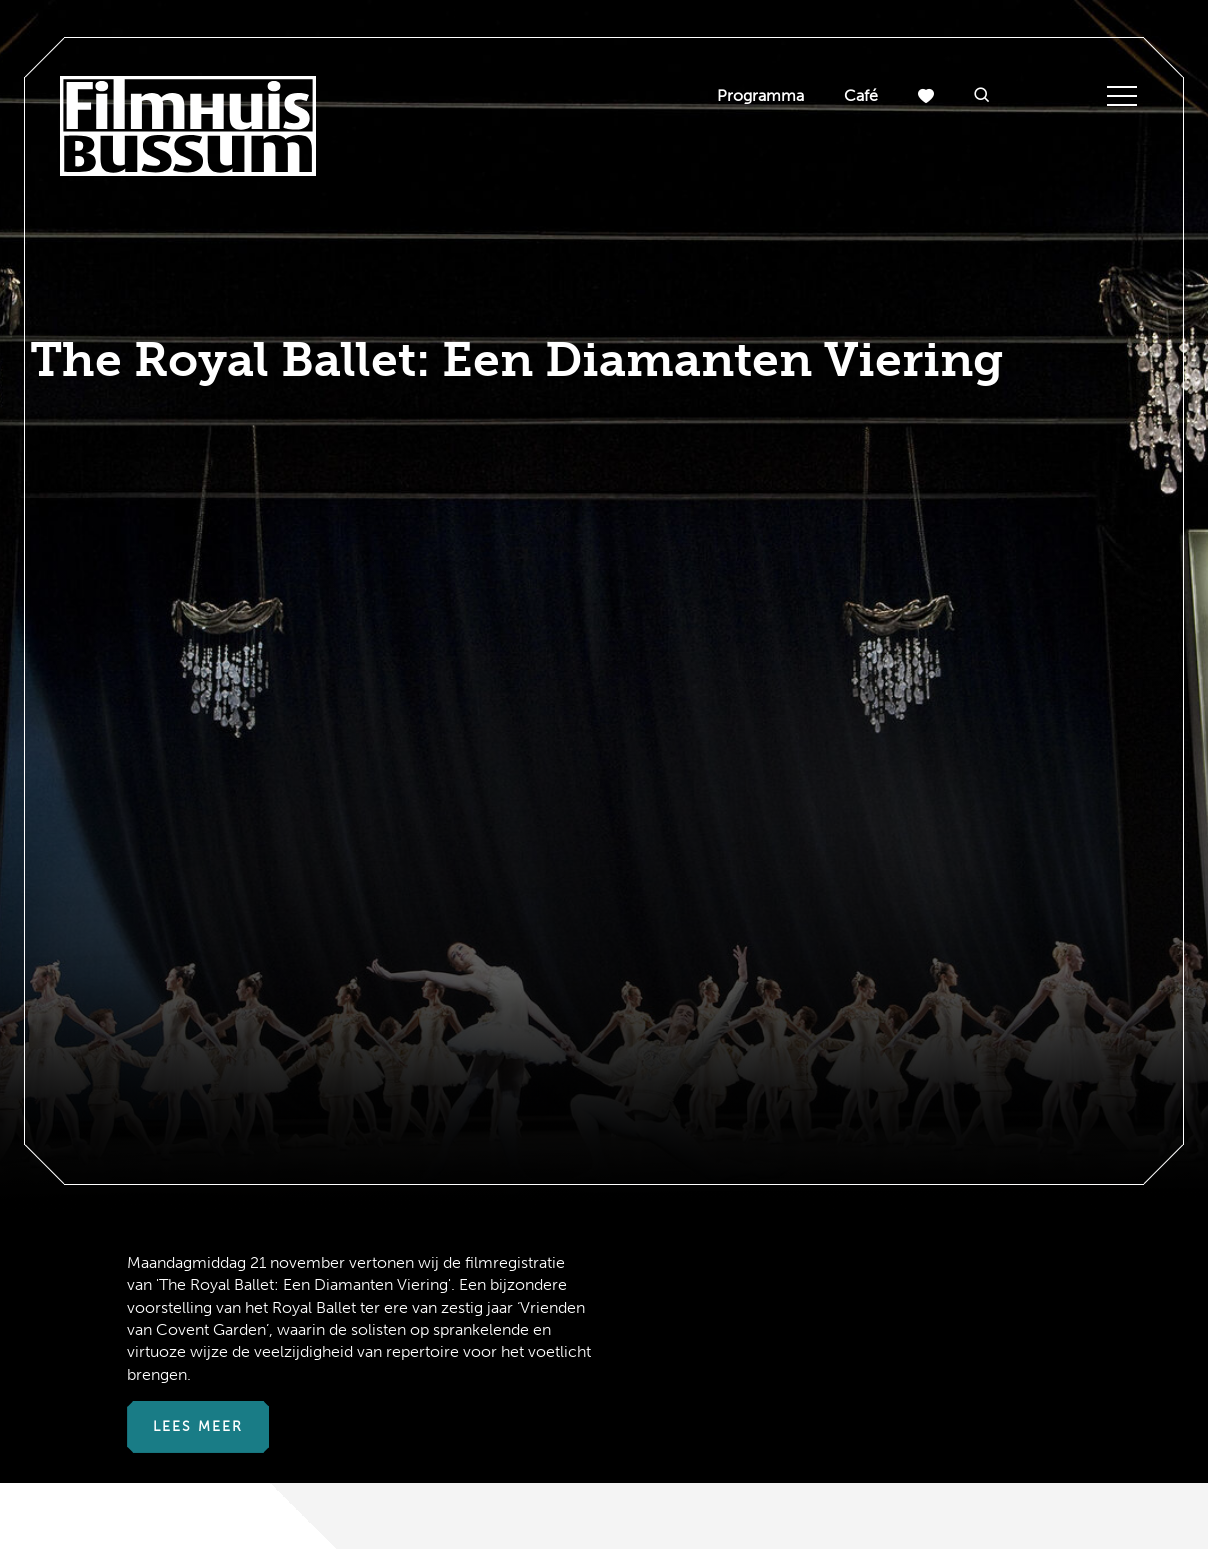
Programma (760, 95)
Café (861, 95)
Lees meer (198, 1426)
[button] (982, 96)
